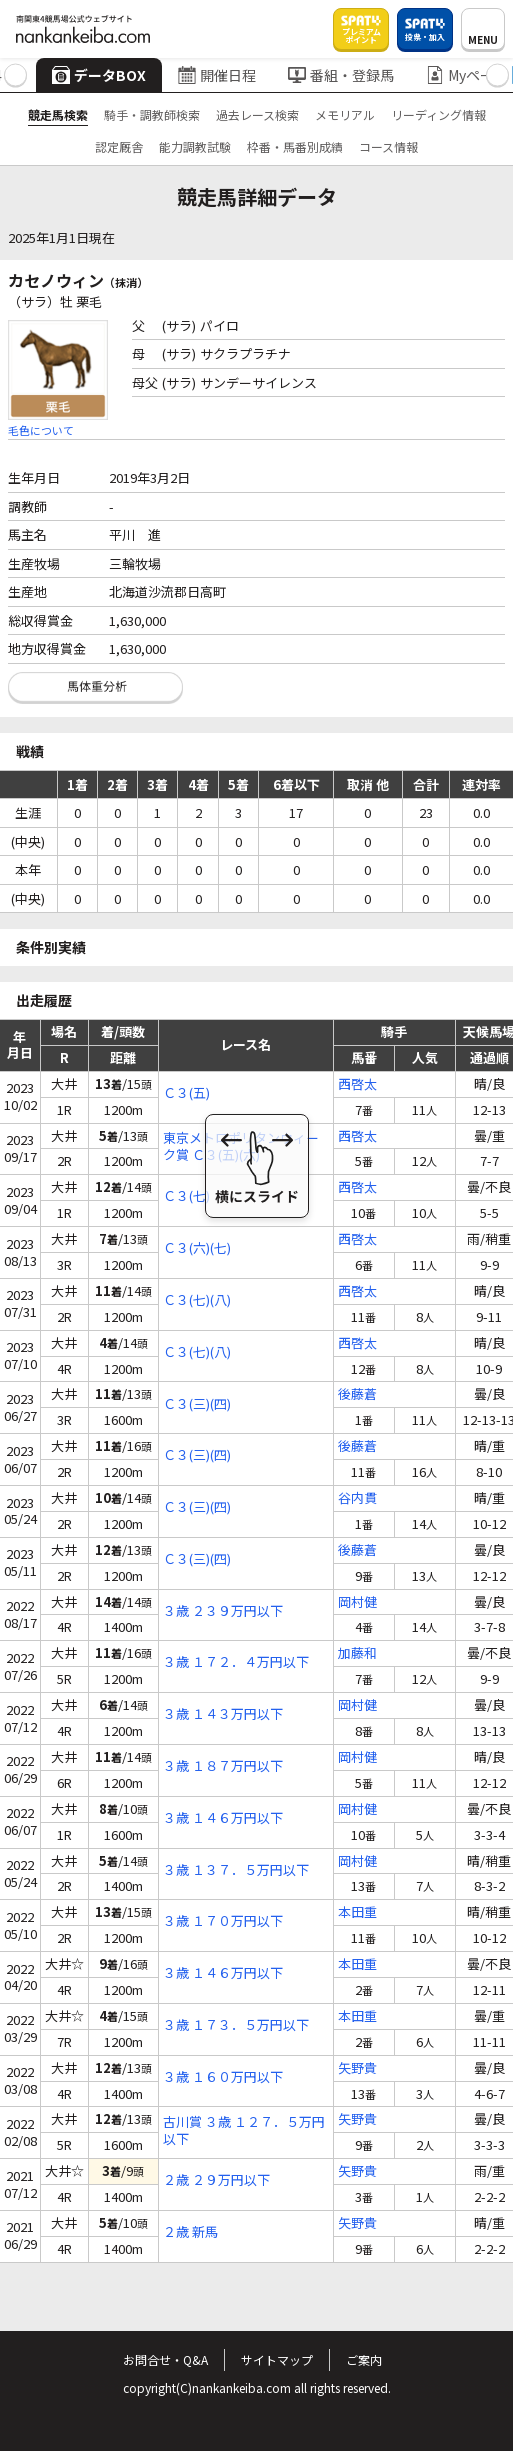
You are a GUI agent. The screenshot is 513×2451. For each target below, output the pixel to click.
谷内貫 (357, 1498)
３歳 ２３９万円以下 (223, 1611)
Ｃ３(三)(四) (197, 1404)
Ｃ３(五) (186, 1093)
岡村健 (357, 1602)
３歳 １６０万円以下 (223, 2077)
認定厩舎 (119, 146)
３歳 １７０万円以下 (223, 1921)
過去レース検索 (257, 114)
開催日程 (217, 75)
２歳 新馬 (190, 2232)
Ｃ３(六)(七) (197, 1248)
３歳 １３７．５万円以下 (236, 1870)
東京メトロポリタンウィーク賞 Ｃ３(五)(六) (241, 1147)
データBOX (99, 75)
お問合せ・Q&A (165, 2359)
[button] (15, 75)
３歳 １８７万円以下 (223, 1766)
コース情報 (388, 146)
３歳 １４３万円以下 (223, 1714)
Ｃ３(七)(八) (197, 1300)
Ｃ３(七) (186, 1196)
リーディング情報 (438, 114)
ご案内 (364, 2359)
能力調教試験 (195, 146)
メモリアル (345, 114)
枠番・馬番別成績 (295, 146)
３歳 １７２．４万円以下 (236, 1662)
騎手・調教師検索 (152, 114)
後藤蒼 (357, 1394)
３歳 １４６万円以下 (223, 1818)
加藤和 (357, 1653)
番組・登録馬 (341, 75)
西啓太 (357, 1084)
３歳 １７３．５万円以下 (236, 2025)
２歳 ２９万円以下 (216, 2180)
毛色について (41, 430)
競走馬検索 (58, 114)
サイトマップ (277, 2359)
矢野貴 (357, 2068)
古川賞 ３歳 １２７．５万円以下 (244, 2131)
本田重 (357, 1912)
